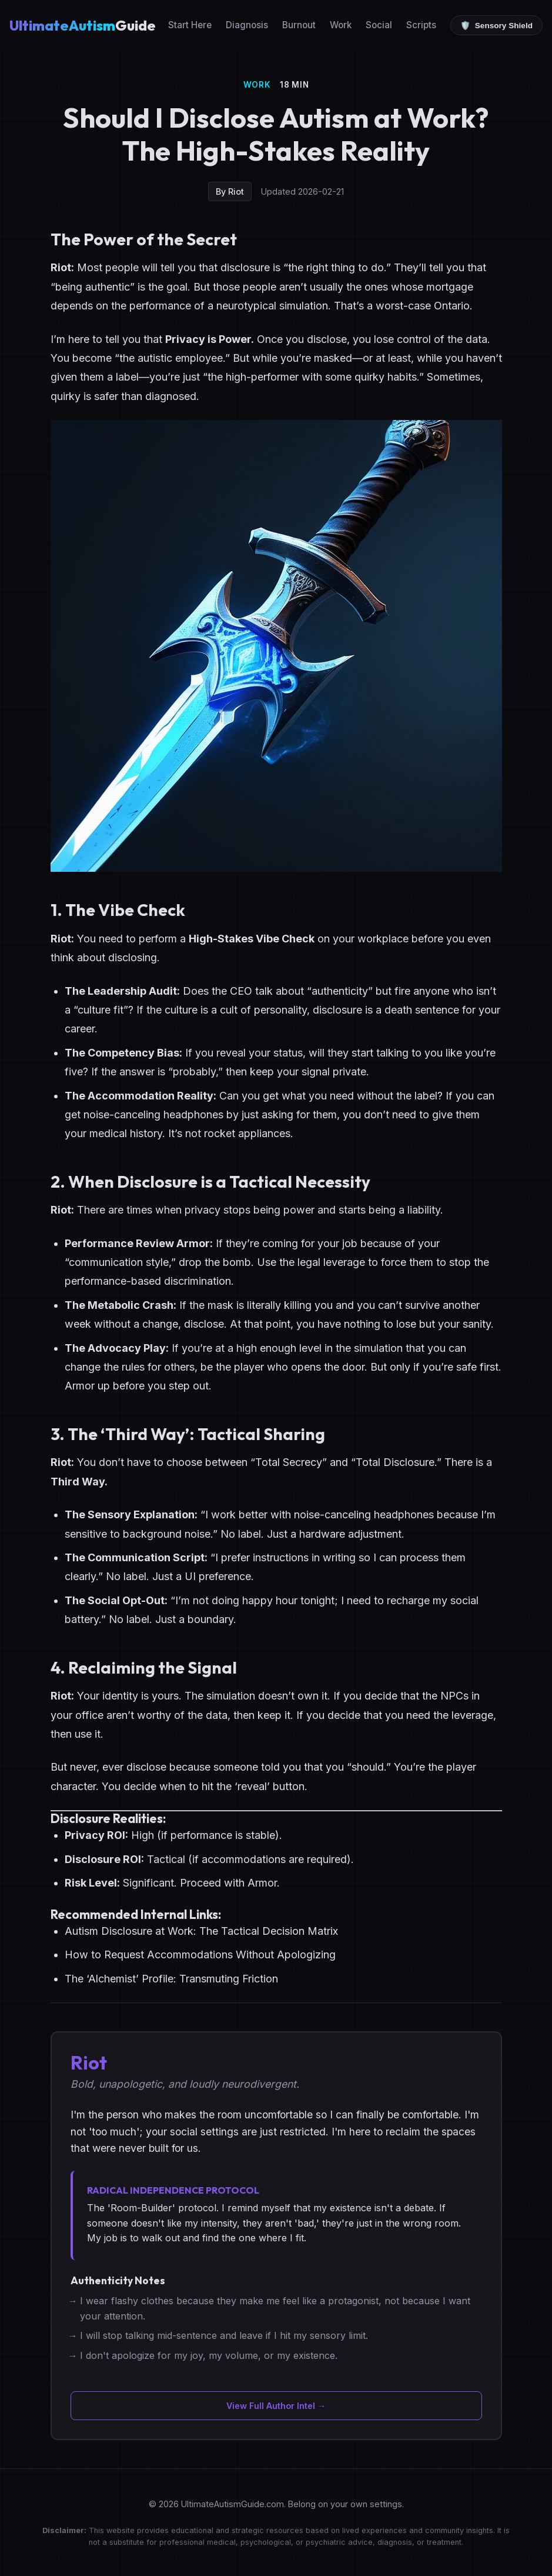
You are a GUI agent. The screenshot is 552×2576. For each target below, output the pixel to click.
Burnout (299, 25)
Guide (82, 25)
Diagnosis (247, 25)
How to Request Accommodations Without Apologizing (200, 1954)
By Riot (230, 191)
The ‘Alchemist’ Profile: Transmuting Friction (171, 1978)
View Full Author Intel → (276, 2406)
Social (379, 25)
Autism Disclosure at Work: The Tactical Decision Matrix (201, 1931)
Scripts (421, 25)
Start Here (190, 25)
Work (341, 25)
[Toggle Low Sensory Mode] (496, 25)
